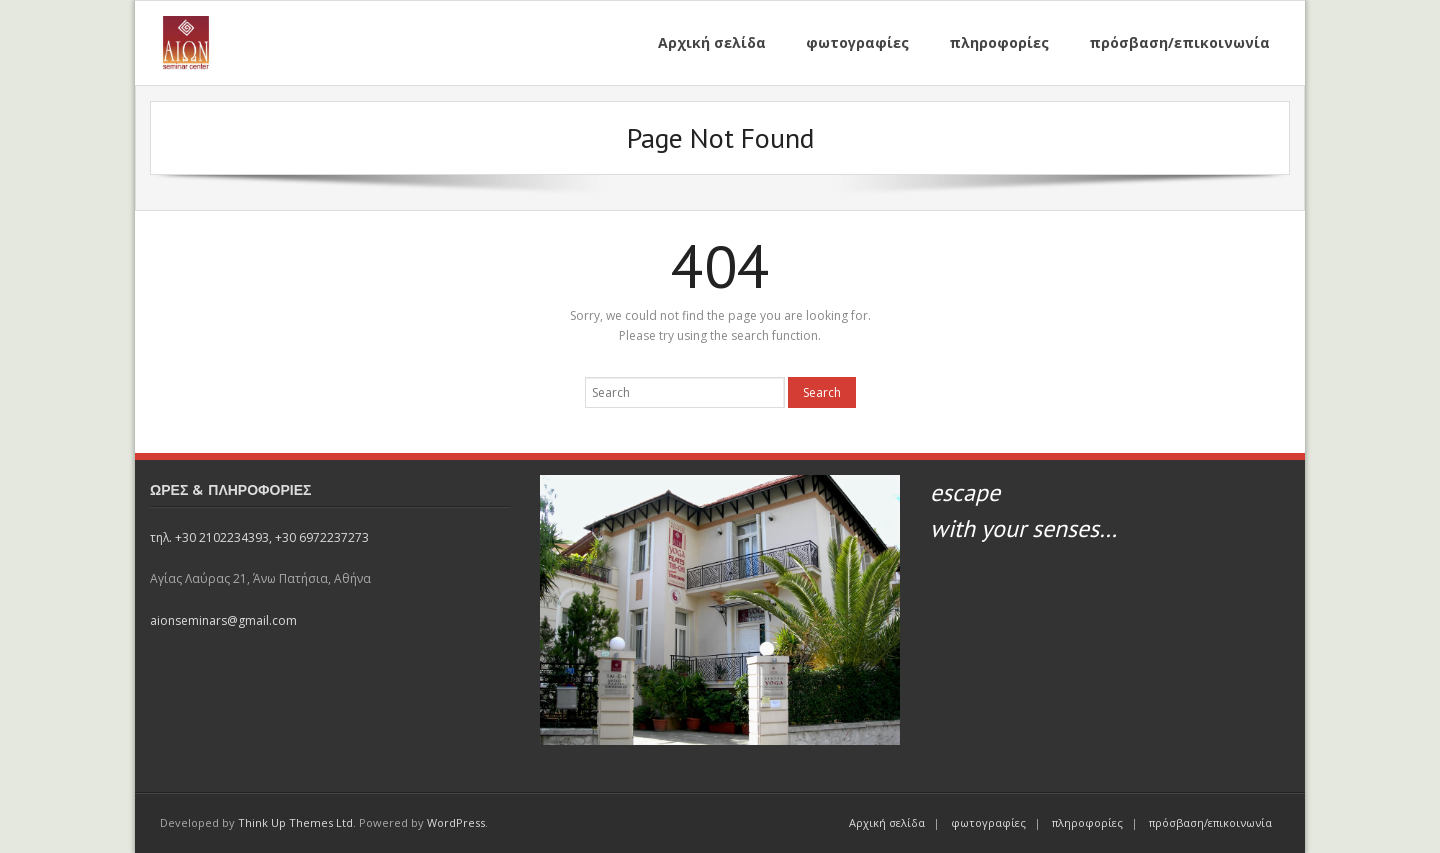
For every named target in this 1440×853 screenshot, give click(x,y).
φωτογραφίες (988, 822)
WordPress (456, 822)
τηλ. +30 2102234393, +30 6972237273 (259, 537)
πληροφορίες (1087, 822)
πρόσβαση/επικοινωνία (1210, 822)
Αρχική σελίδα (887, 822)
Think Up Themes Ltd (295, 822)
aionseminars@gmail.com (223, 620)
